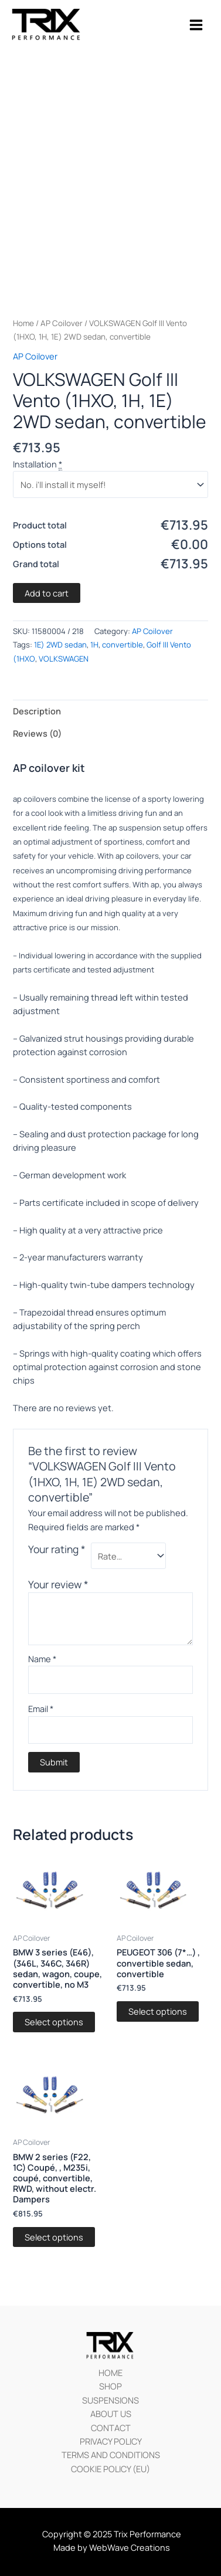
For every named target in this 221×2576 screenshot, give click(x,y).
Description (37, 711)
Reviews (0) (37, 733)
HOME (110, 2372)
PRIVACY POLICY (111, 2441)
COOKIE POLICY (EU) (110, 2469)
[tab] (110, 711)
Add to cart (47, 593)
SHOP (110, 2386)
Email (40, 1708)
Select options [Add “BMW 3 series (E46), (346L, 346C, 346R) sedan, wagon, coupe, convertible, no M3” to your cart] (54, 2022)
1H (94, 644)
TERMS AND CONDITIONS (111, 2454)
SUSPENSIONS (110, 2400)
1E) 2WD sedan (60, 644)
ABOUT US (110, 2413)
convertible (122, 644)
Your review (58, 1584)
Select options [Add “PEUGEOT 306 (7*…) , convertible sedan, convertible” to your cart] (157, 2011)
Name (42, 1659)
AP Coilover (61, 323)
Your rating (57, 1549)
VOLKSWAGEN (64, 658)
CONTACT (111, 2427)
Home (23, 323)
